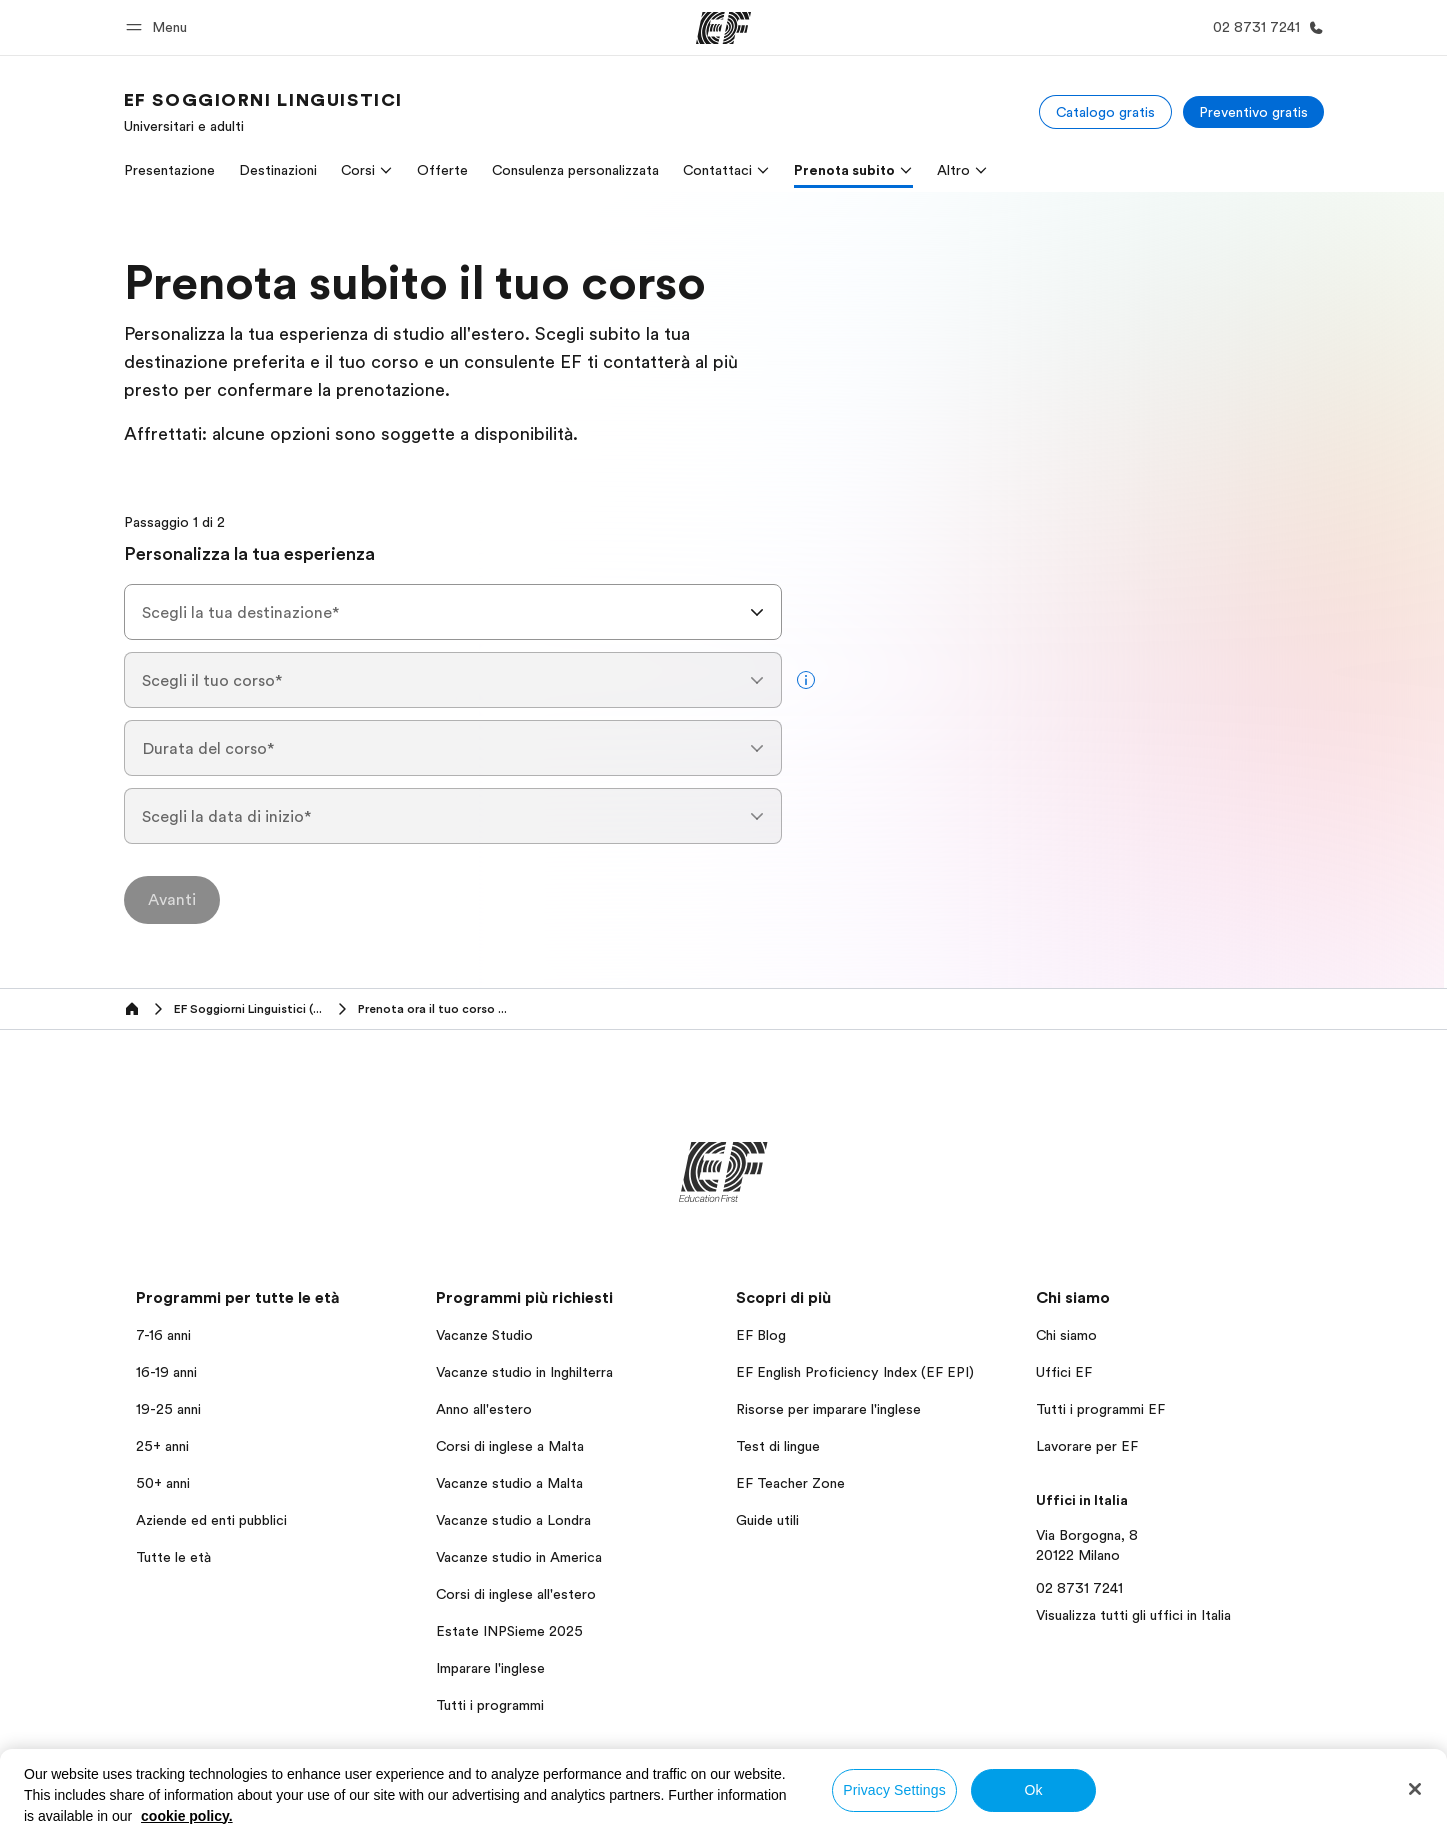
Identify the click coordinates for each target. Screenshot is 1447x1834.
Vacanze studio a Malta (509, 1483)
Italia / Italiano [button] (176, 1799)
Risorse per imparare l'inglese (828, 1409)
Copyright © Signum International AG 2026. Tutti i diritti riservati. (1138, 1814)
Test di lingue (778, 1446)
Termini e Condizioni (1069, 1798)
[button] (159, 27)
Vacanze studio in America (519, 1557)
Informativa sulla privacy (909, 1798)
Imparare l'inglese (490, 1668)
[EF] (723, 28)
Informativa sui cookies (1225, 1798)
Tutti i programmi (490, 1705)
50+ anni (163, 1483)
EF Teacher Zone (790, 1483)
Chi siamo (1066, 1335)
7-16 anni (163, 1335)
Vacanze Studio (484, 1335)
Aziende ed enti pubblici (213, 1520)
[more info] (806, 680)
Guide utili (767, 1520)
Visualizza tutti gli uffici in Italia (1133, 1615)
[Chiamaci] (1264, 27)
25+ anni (162, 1446)
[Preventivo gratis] (1253, 112)
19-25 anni (168, 1409)
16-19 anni (166, 1372)
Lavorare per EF (1087, 1446)
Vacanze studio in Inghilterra (524, 1372)
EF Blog (761, 1335)
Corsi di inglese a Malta (510, 1446)
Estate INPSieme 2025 (509, 1631)
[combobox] (453, 612)
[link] (263, 112)
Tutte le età (173, 1557)
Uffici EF (1064, 1372)
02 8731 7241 (1079, 1588)
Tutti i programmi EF (1100, 1409)
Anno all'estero (484, 1409)
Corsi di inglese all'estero (516, 1594)
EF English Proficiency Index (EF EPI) (855, 1372)
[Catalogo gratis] (1105, 112)
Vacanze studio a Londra (513, 1520)
